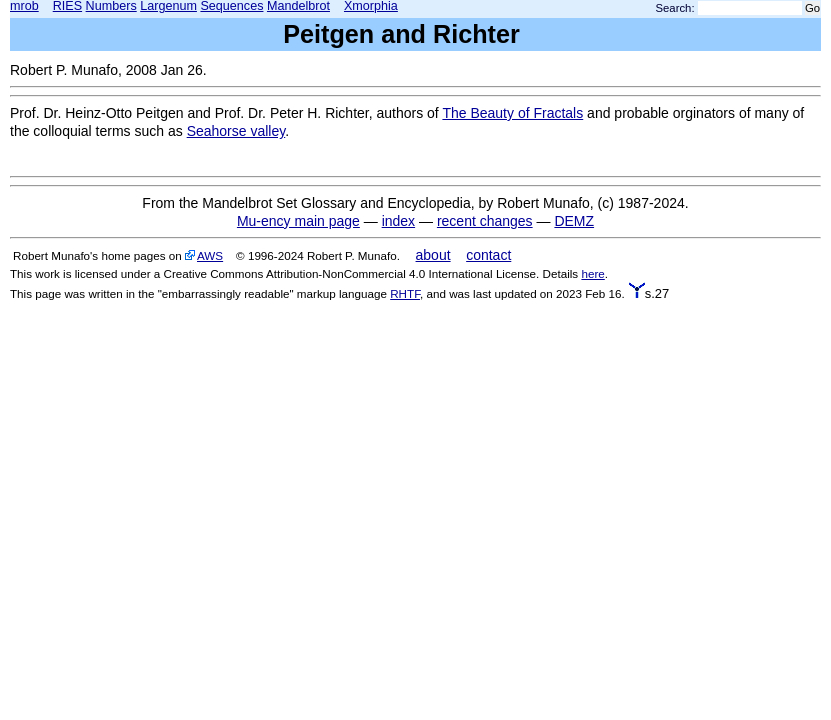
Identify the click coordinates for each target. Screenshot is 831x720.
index (398, 221)
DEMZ (574, 221)
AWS (210, 255)
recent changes (485, 221)
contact (488, 255)
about (433, 255)
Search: (675, 8)
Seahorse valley (236, 131)
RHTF (405, 293)
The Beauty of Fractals (512, 113)
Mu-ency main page (298, 221)
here (592, 273)
